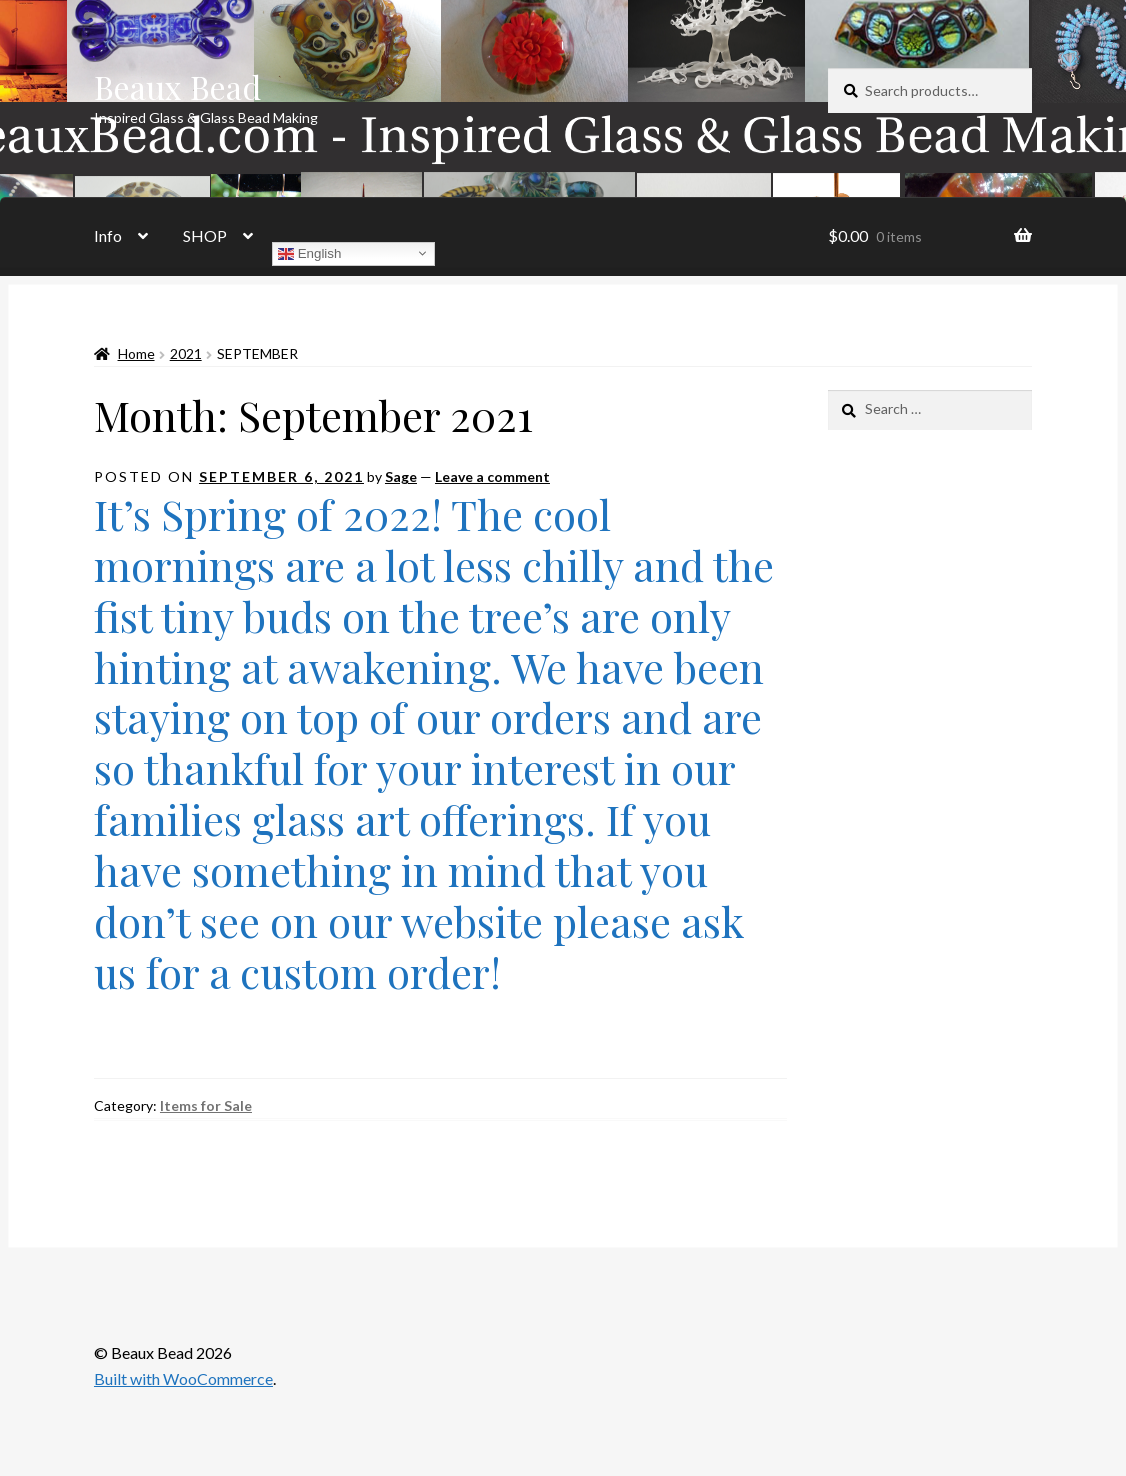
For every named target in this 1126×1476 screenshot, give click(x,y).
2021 (186, 353)
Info (108, 235)
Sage (401, 476)
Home (136, 353)
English (309, 253)
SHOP (205, 235)
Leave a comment (492, 476)
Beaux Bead (177, 86)
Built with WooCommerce (183, 1378)
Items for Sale (206, 1105)
